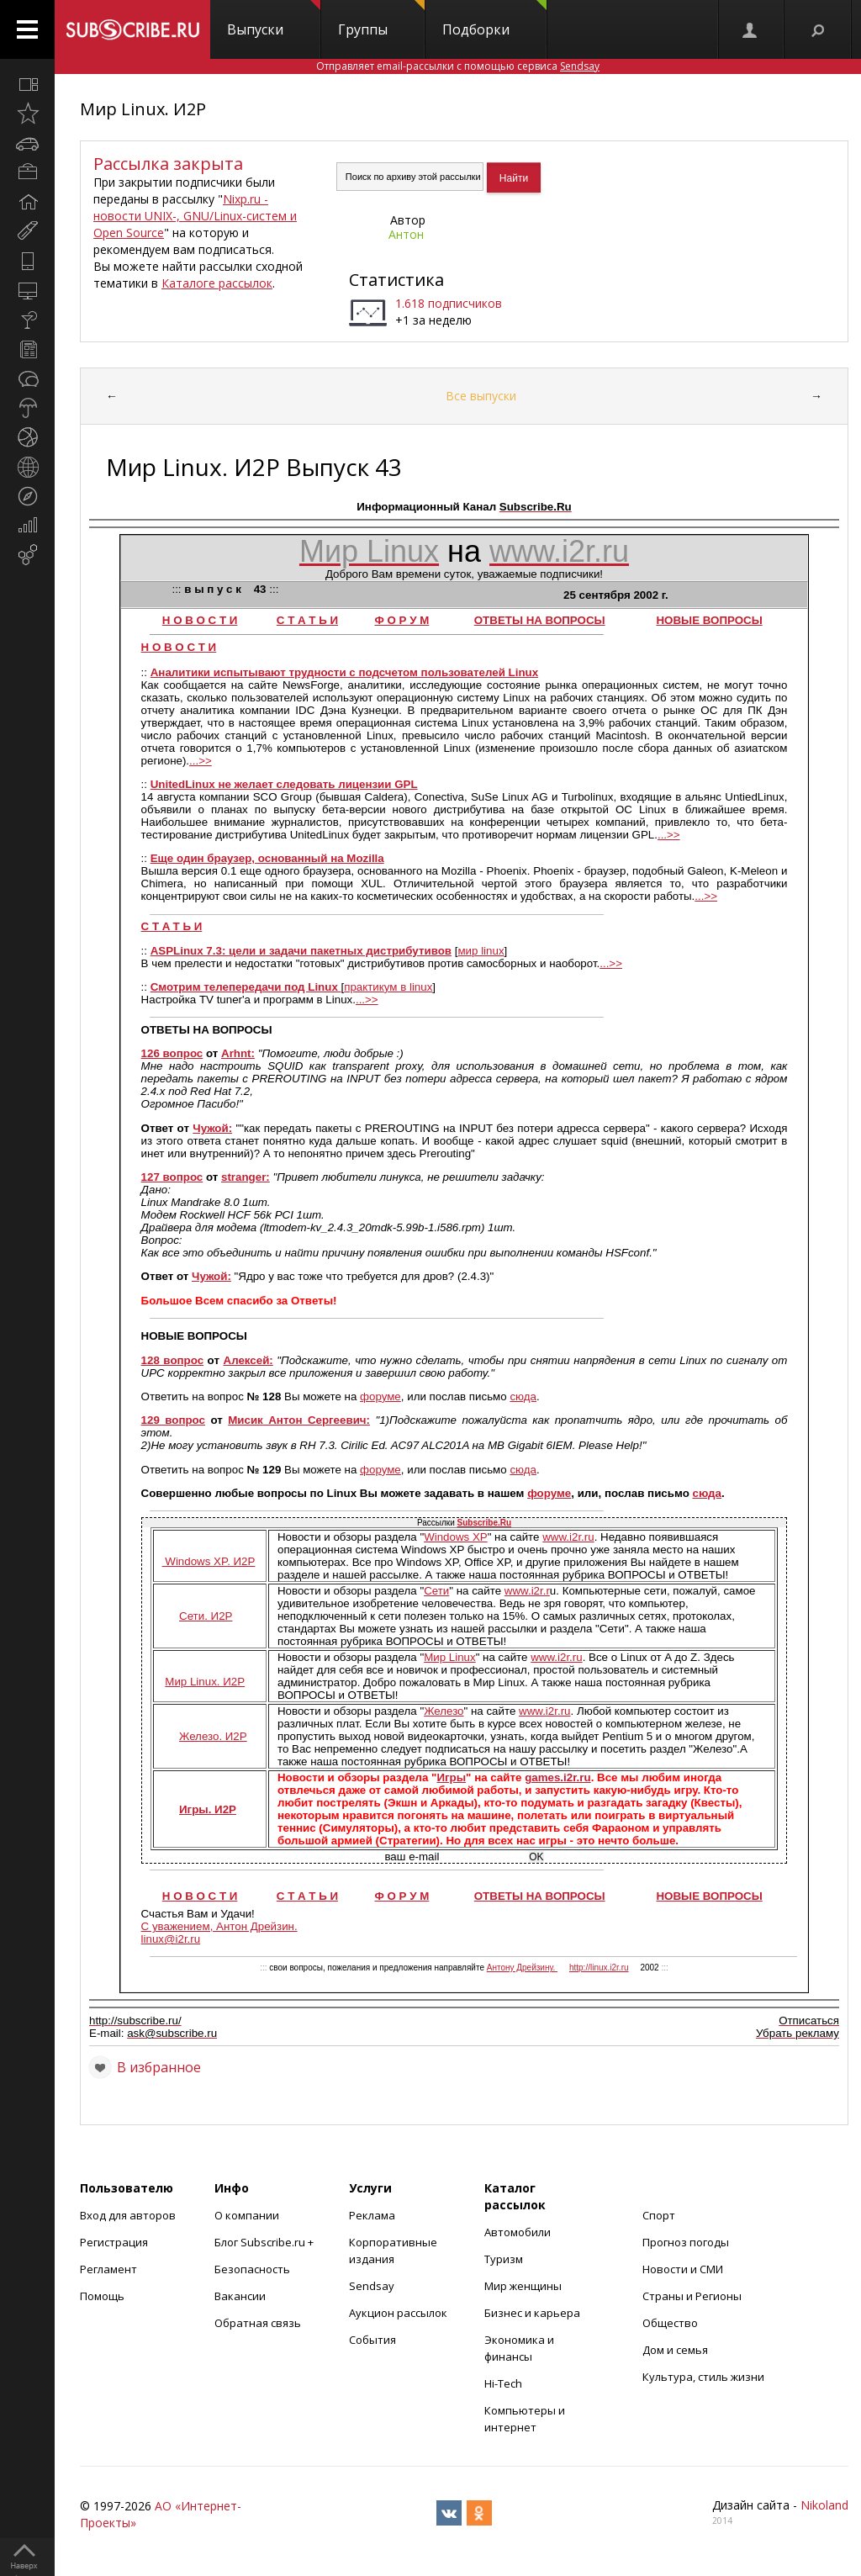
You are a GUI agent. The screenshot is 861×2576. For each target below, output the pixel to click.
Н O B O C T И (179, 647)
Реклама (372, 2215)
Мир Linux (450, 1657)
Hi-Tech (503, 2383)
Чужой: (212, 1128)
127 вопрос (172, 1177)
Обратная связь (257, 2322)
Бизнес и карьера (532, 2312)
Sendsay (371, 2285)
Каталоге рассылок (216, 283)
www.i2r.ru (568, 1537)
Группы (381, 19)
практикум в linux (388, 987)
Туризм (503, 2259)
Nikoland (824, 2505)
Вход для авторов (128, 2215)
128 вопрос (172, 1360)
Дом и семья (675, 2349)
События (372, 2339)
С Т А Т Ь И (307, 620)
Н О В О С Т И (200, 620)
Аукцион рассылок (398, 2312)
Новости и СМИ (682, 2269)
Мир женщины (523, 2285)
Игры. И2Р (207, 1809)
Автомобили (517, 2232)
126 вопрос (172, 1053)
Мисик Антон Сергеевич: (299, 1420)
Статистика (396, 279)
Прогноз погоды (685, 2242)
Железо (443, 1711)
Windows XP (456, 1537)
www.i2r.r (527, 1590)
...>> (200, 760)
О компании (246, 2215)
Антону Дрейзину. (522, 1967)
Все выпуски (481, 396)
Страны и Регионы (692, 2296)
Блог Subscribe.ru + (265, 2242)
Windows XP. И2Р (209, 1561)
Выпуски (273, 19)
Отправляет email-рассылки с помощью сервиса (458, 66)
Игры (451, 1777)
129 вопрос (173, 1420)
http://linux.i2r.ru (599, 1967)
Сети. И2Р (205, 1616)
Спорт (658, 2215)
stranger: (245, 1177)
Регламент (108, 2269)
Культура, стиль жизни (703, 2376)
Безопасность (252, 2269)
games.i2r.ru (558, 1777)
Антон (406, 234)
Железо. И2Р (213, 1736)
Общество (670, 2322)
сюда (523, 1396)
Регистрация (114, 2242)
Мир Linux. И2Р (143, 109)
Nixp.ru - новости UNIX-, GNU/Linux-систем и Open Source (195, 216)
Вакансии (240, 2296)
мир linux (480, 950)
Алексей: (248, 1360)
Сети (436, 1590)
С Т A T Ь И (172, 926)
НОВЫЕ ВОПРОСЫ (709, 620)
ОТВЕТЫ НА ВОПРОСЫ (539, 620)
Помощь (102, 2296)
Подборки (494, 19)
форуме (380, 1396)
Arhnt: (238, 1053)
